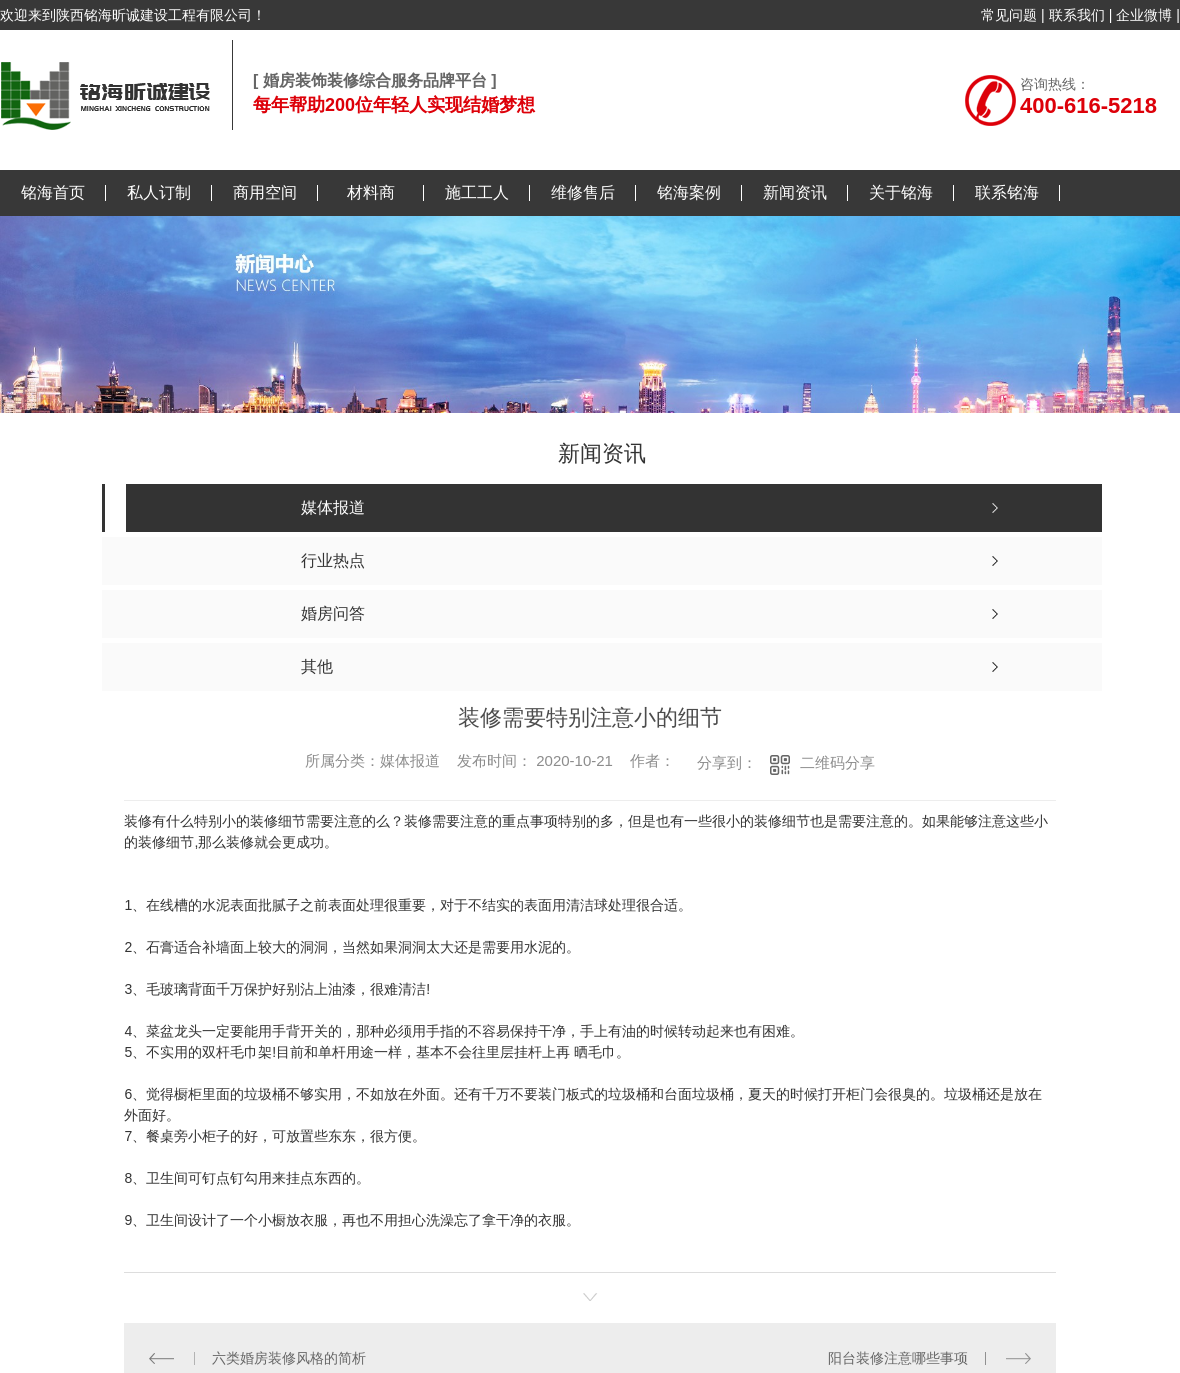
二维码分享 (837, 762)
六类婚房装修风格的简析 (289, 1358)
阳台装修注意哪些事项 (898, 1358)
